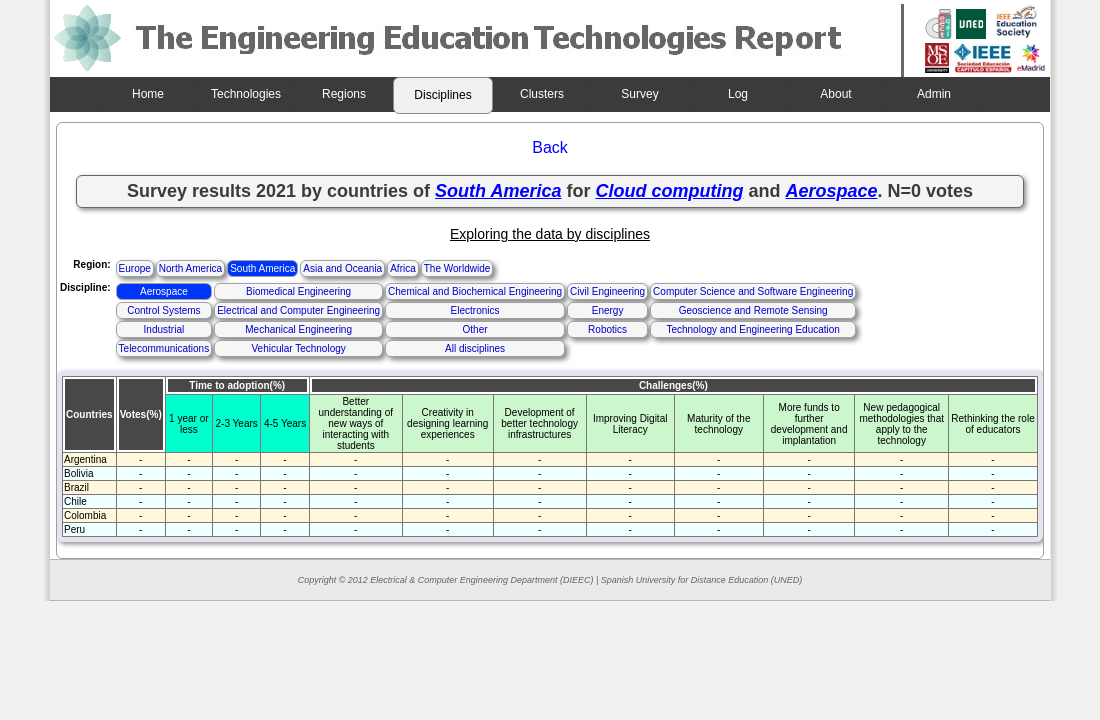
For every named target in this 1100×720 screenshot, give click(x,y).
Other (475, 329)
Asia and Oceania (342, 268)
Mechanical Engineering (298, 329)
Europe (135, 268)
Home (148, 94)
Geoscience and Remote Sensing (753, 310)
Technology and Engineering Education (752, 329)
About (835, 94)
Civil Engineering (607, 291)
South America (262, 268)
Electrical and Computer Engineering (298, 310)
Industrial (164, 329)
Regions (344, 94)
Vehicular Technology (298, 348)
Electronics (475, 310)
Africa (403, 268)
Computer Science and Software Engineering (753, 291)
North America (190, 268)
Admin (934, 94)
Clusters (542, 94)
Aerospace (164, 291)
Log (738, 94)
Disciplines (442, 95)
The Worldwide (457, 268)
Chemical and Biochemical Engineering (475, 291)
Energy (608, 310)
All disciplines (475, 348)
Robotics (607, 329)
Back (550, 147)
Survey (639, 94)
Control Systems (163, 310)
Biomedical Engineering (298, 291)
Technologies (246, 94)
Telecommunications (164, 348)
